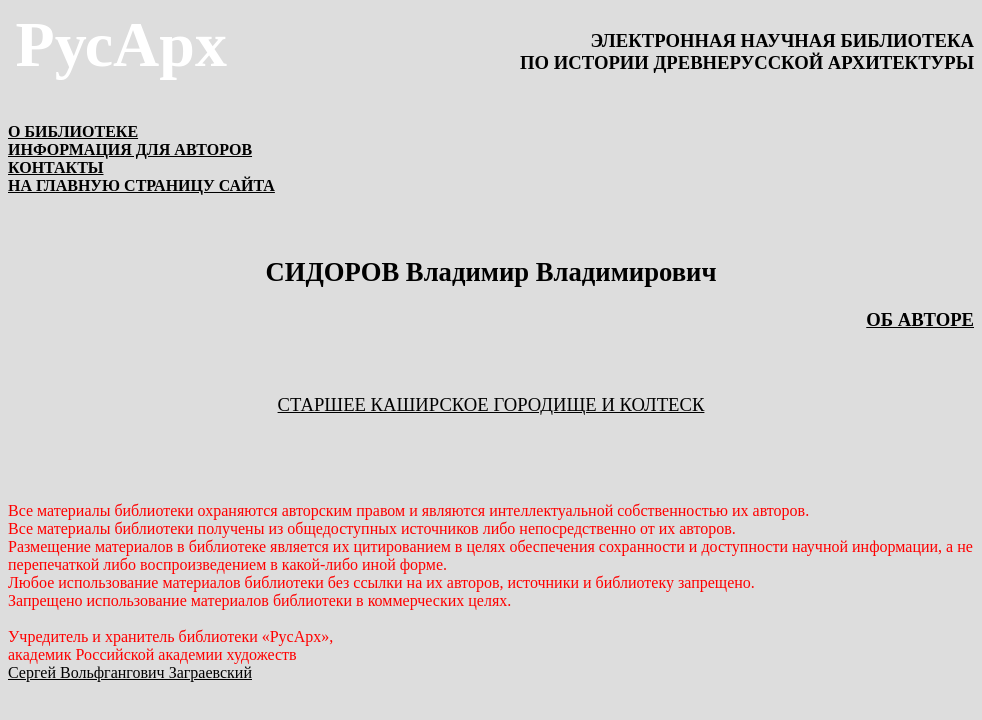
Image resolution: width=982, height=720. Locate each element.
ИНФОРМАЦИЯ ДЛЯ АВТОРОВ (130, 149)
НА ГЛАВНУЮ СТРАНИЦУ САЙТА (141, 185)
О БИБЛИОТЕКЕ (73, 131)
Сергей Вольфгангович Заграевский (130, 672)
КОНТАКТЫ (56, 167)
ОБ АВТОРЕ (920, 319)
